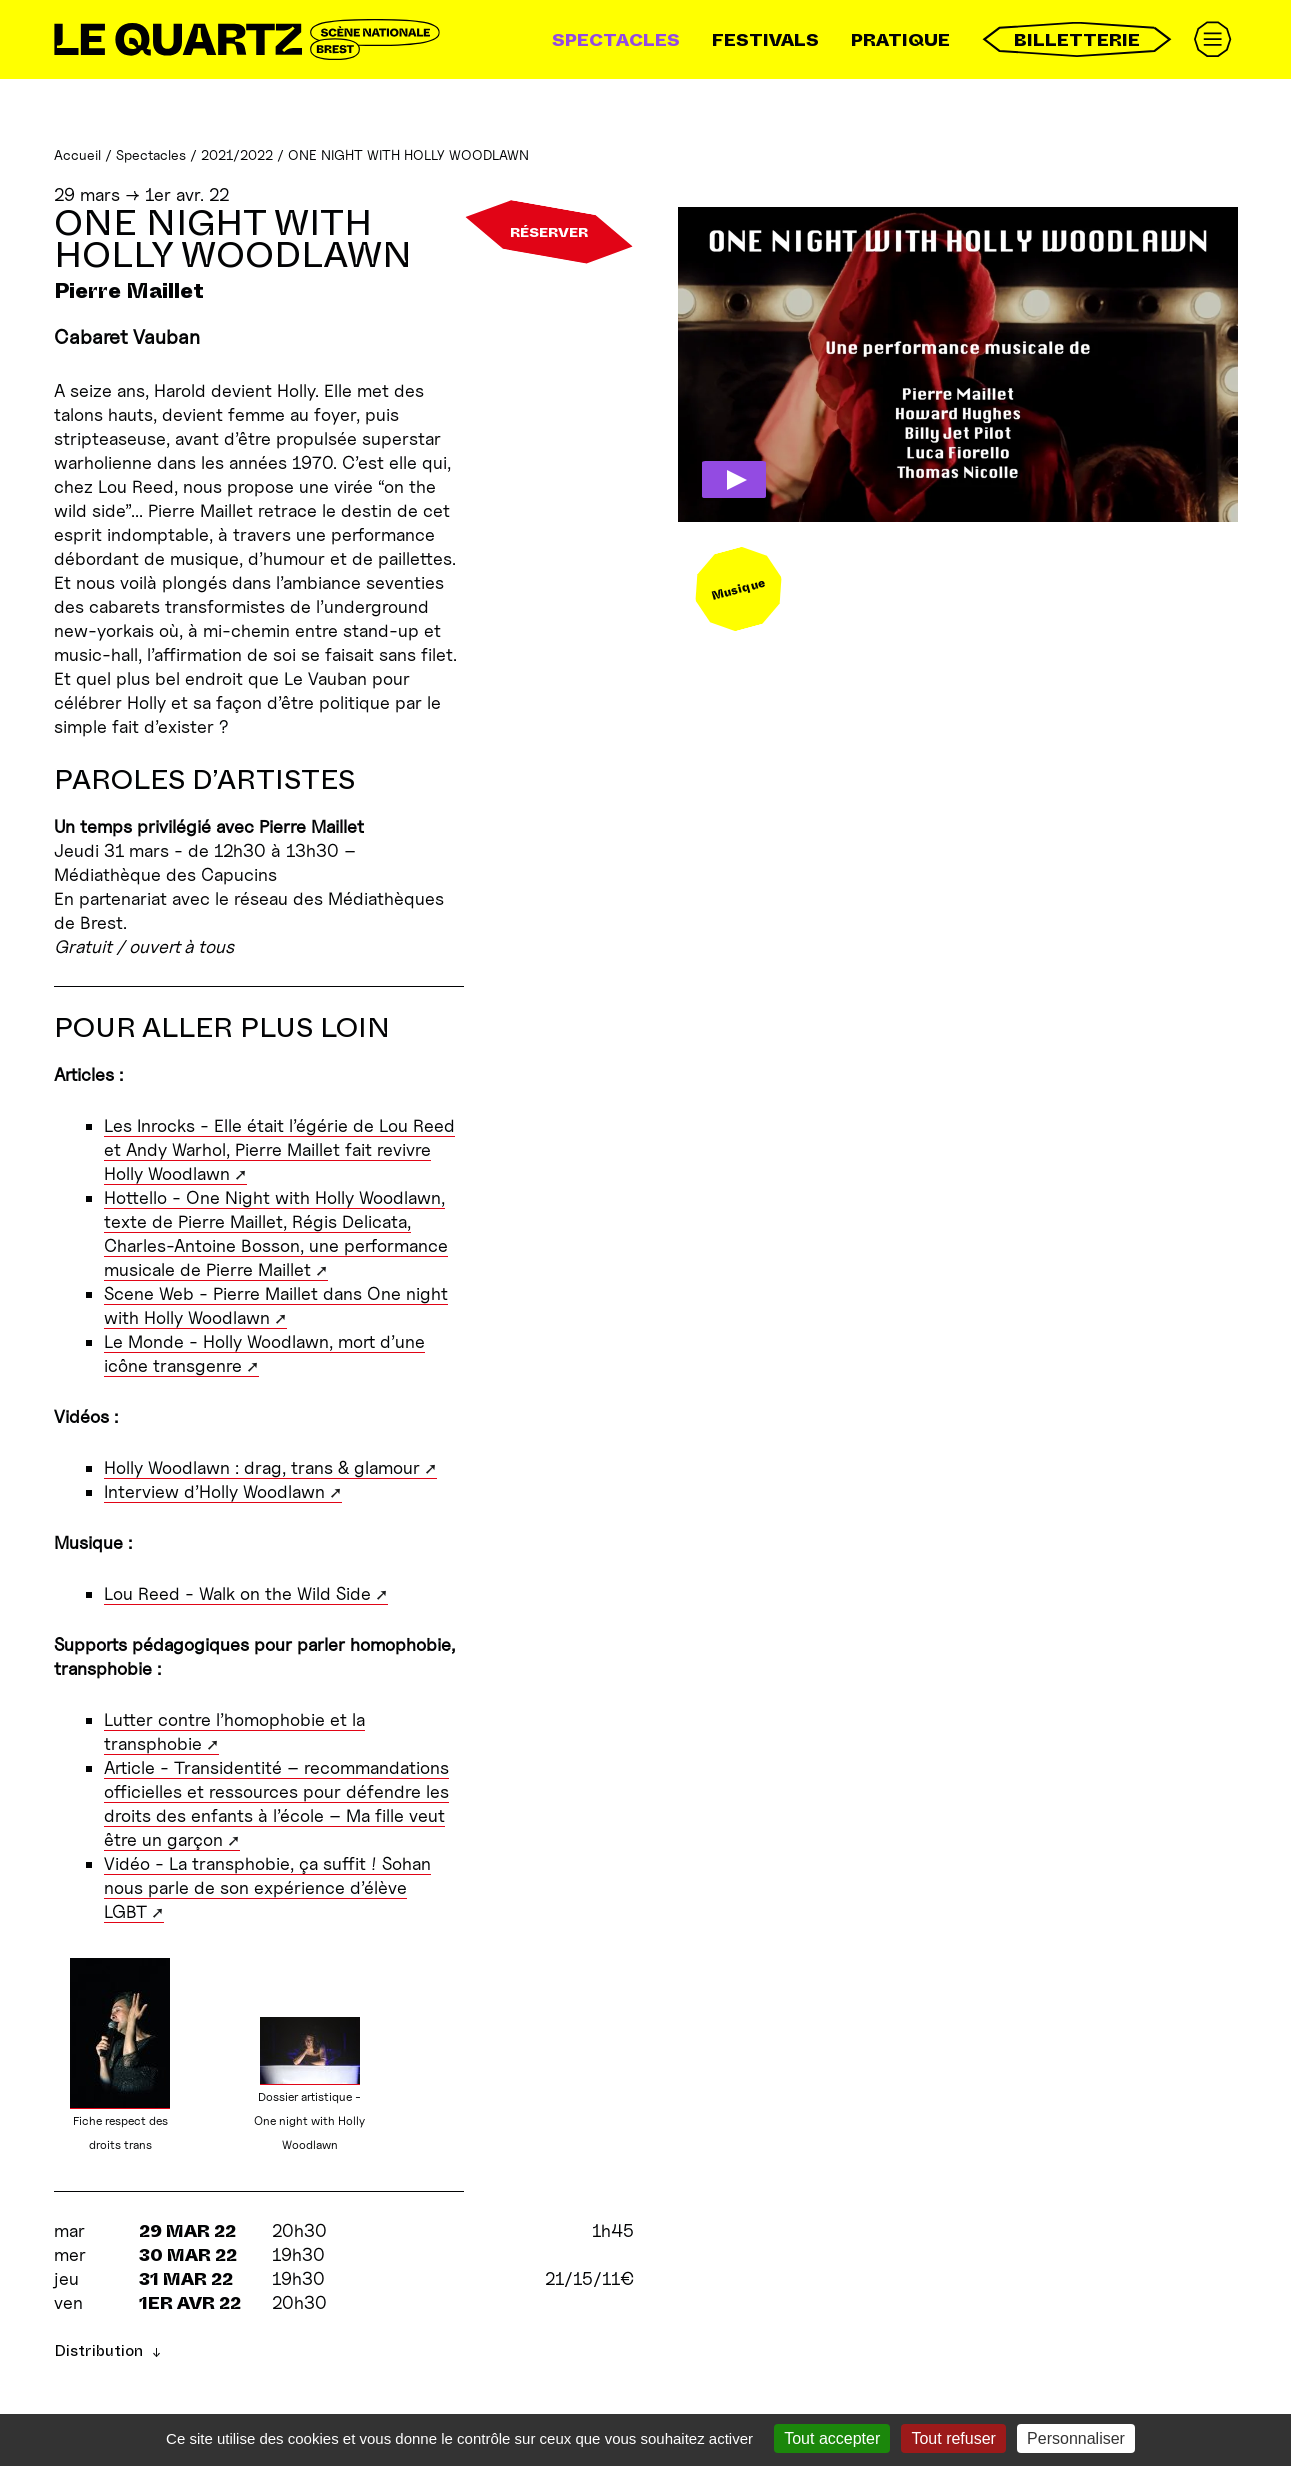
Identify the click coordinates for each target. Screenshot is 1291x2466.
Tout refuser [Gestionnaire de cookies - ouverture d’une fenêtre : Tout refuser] (953, 2438)
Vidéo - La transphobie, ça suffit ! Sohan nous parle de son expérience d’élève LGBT (267, 1887)
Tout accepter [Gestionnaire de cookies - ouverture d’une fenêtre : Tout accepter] (832, 2438)
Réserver (549, 232)
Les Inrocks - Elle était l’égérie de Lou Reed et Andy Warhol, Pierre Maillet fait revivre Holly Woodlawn (279, 1149)
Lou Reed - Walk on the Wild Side (237, 1593)
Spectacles (616, 40)
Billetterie (1077, 39)
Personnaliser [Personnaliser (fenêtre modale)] (1076, 2438)
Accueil (77, 154)
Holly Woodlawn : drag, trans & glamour (262, 1467)
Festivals (765, 40)
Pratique (900, 40)
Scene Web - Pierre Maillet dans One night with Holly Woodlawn (276, 1305)
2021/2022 (237, 154)
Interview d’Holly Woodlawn (214, 1491)
